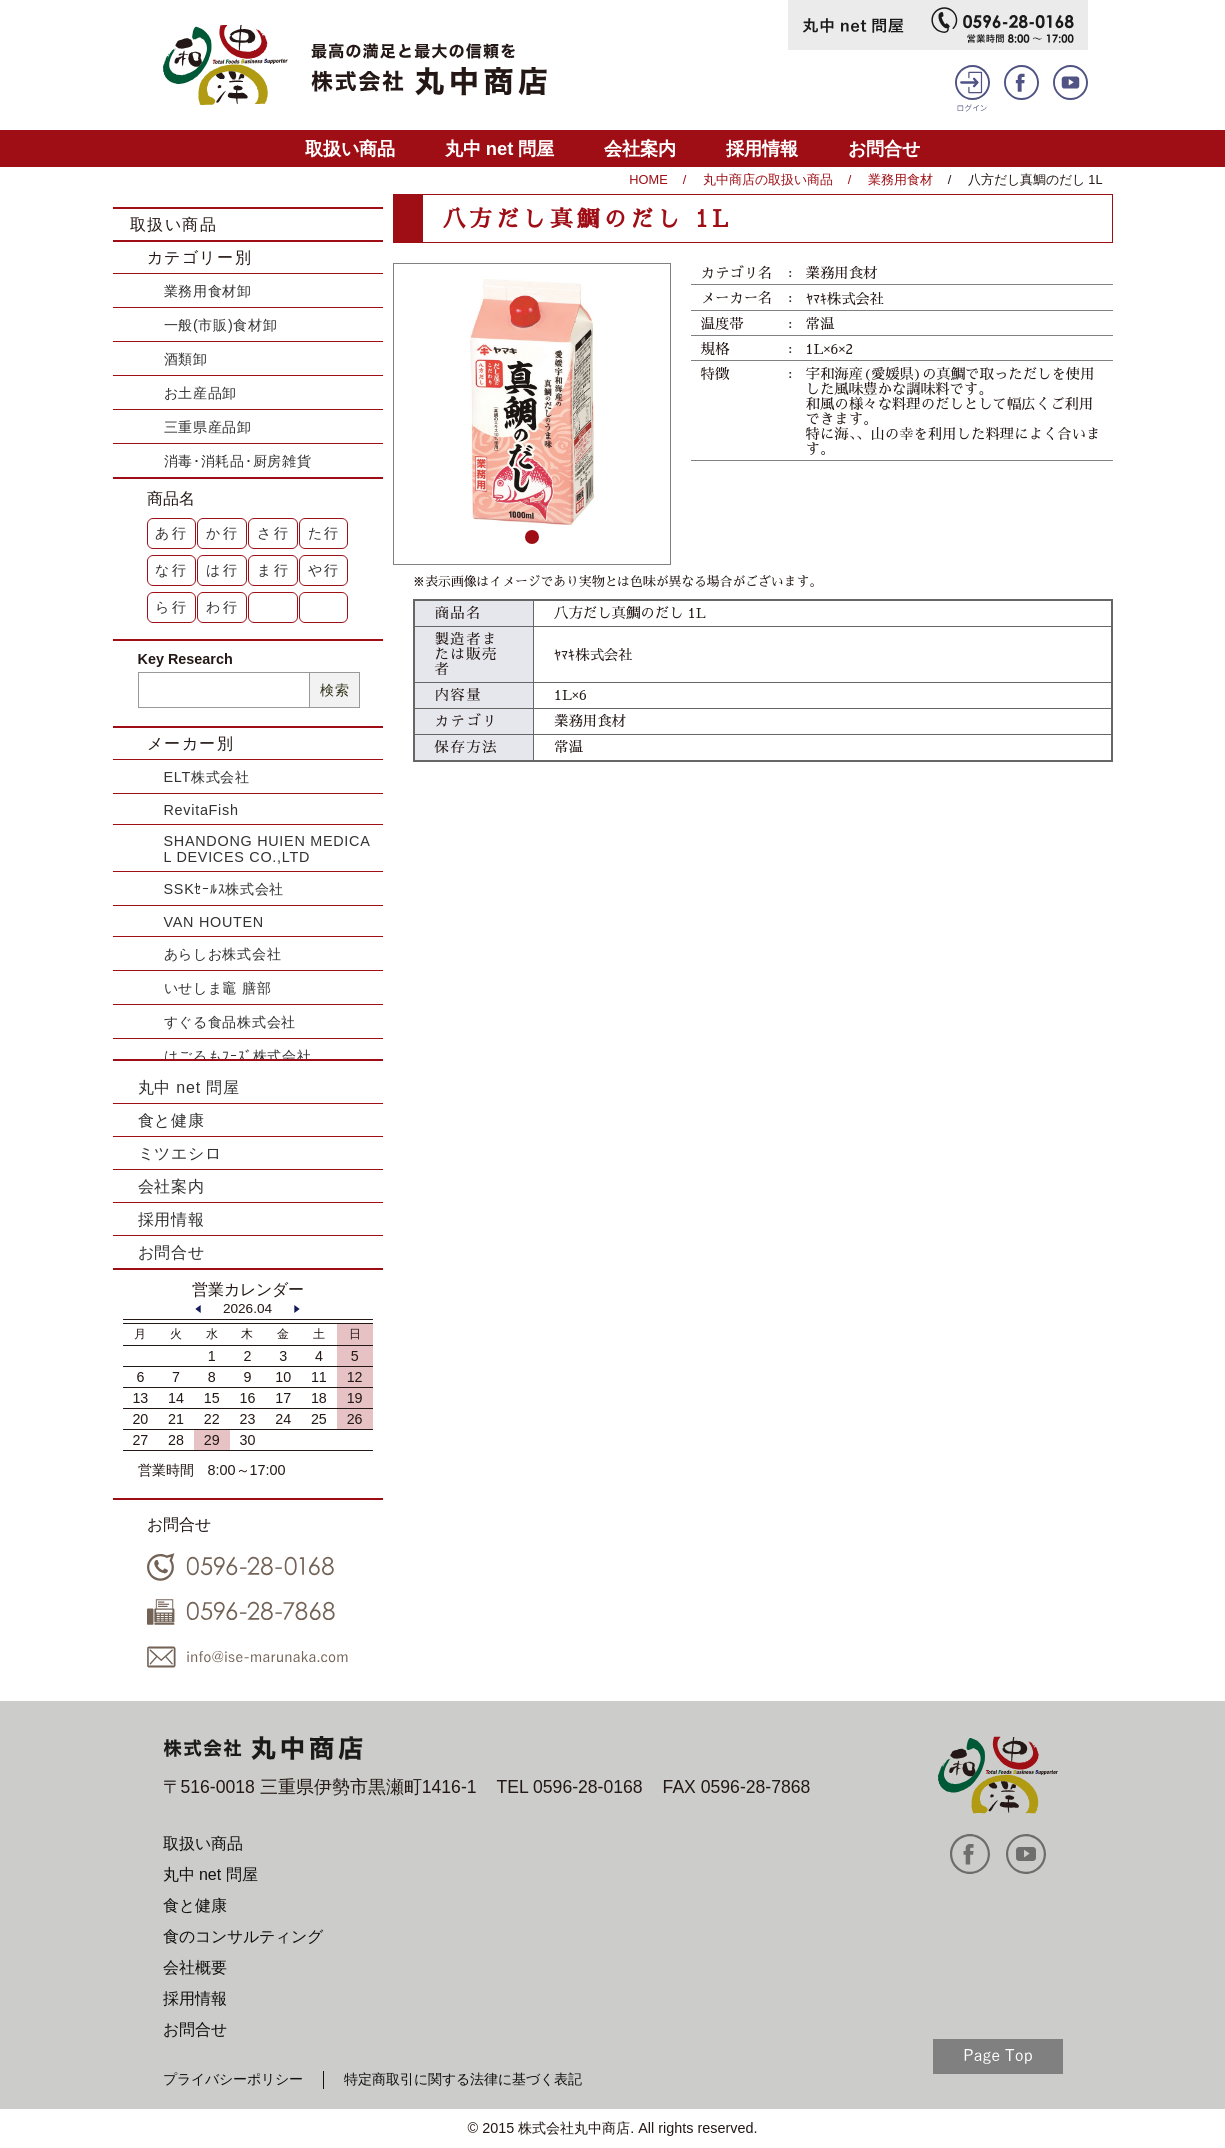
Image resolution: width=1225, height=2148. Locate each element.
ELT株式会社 (207, 777)
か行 (223, 533)
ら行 (172, 607)
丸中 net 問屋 (500, 148)
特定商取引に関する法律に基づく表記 (463, 2079)
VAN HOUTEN (214, 922)
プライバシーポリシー (233, 2079)
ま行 (274, 570)
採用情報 (762, 148)
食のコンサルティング (243, 1936)
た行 (325, 533)
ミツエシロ (180, 1153)
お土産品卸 (201, 393)
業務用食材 (900, 179)
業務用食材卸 (208, 291)
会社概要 (195, 1967)
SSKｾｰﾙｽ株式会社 (224, 889)
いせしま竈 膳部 (218, 988)
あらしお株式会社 (223, 954)
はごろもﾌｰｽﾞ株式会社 (238, 1056)
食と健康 (171, 1120)
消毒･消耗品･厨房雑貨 (238, 461)
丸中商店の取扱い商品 (768, 179)
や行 (325, 570)
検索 (334, 690)
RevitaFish (201, 810)
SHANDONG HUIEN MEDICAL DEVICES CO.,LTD (267, 849)
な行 (172, 570)
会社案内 (640, 148)
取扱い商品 (350, 148)
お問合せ (884, 148)
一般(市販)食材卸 (221, 325)
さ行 (274, 533)
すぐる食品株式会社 (230, 1022)
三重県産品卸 (208, 427)
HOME (648, 179)
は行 (223, 570)
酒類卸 (186, 359)
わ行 (223, 607)
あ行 (172, 533)
